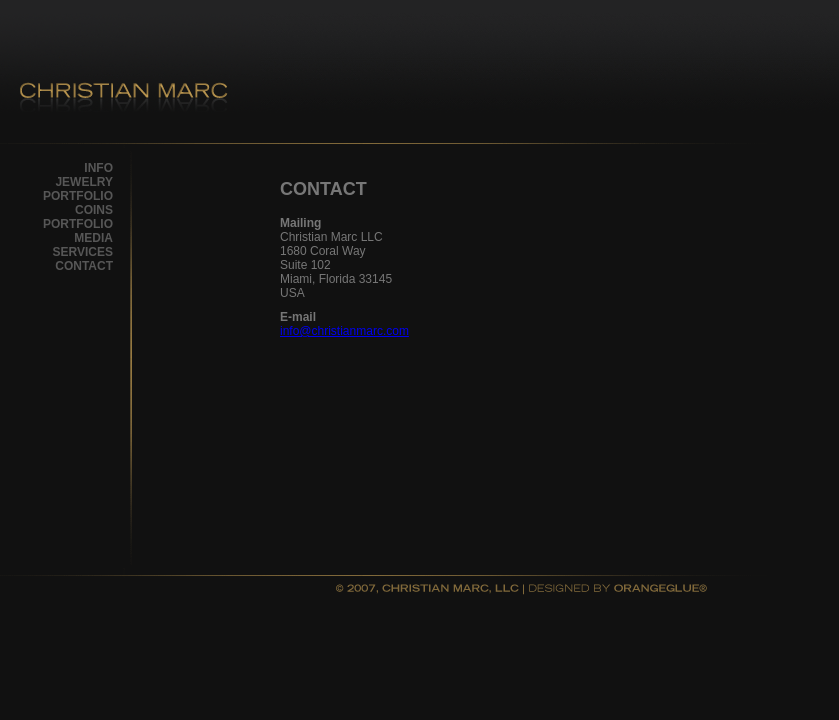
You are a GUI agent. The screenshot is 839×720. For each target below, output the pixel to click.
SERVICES (83, 252)
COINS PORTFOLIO (78, 217)
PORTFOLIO (78, 196)
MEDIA (93, 238)
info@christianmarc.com (344, 331)
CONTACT (84, 266)
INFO (98, 168)
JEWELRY (84, 182)
